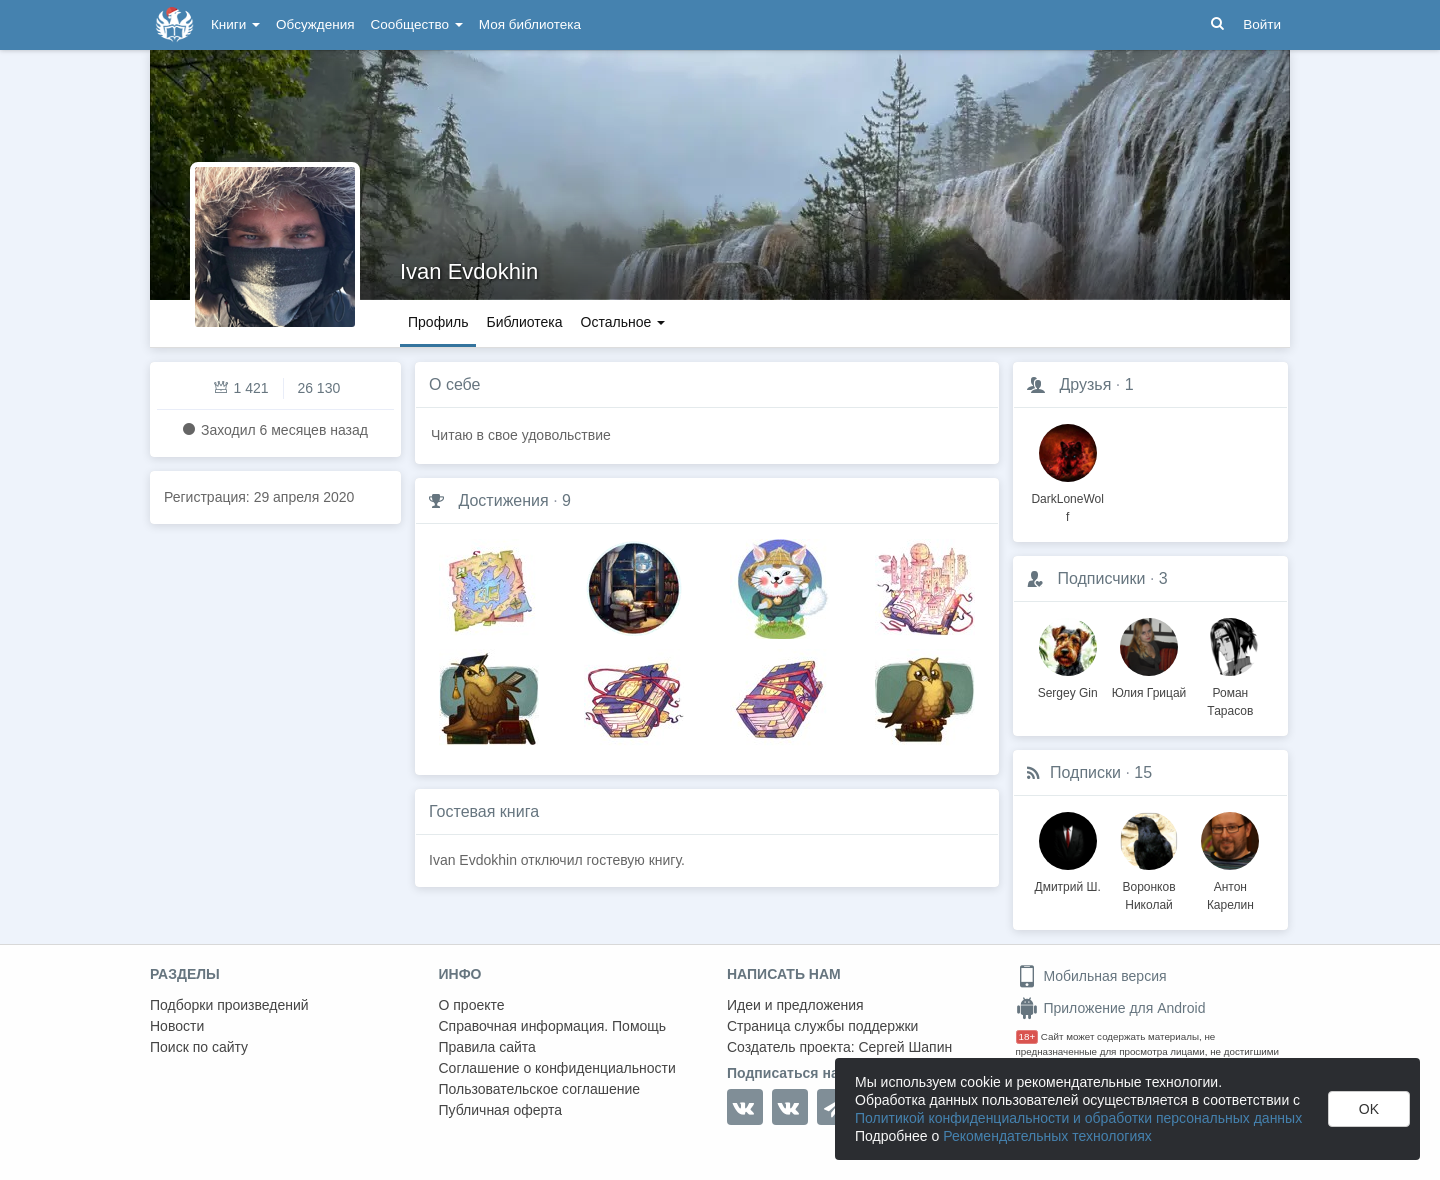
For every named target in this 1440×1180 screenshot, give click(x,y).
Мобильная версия (1091, 976)
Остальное (623, 322)
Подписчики (1101, 578)
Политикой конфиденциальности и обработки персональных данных (1078, 1118)
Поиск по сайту (199, 1047)
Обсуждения (315, 24)
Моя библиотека (530, 24)
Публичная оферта (501, 1110)
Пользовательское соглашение (540, 1089)
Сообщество (417, 24)
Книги (235, 24)
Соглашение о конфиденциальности (557, 1068)
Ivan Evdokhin (469, 271)
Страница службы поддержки (822, 1026)
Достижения (503, 500)
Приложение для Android (1111, 1008)
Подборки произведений (229, 1005)
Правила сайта (487, 1047)
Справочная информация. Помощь (553, 1026)
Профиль (438, 322)
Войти (1262, 24)
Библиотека (524, 322)
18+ (1027, 1036)
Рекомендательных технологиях (1047, 1136)
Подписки (1085, 772)
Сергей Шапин (905, 1047)
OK (1369, 1109)
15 (1143, 772)
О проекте (472, 1005)
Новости (177, 1026)
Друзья (1085, 384)
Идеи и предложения (795, 1005)
